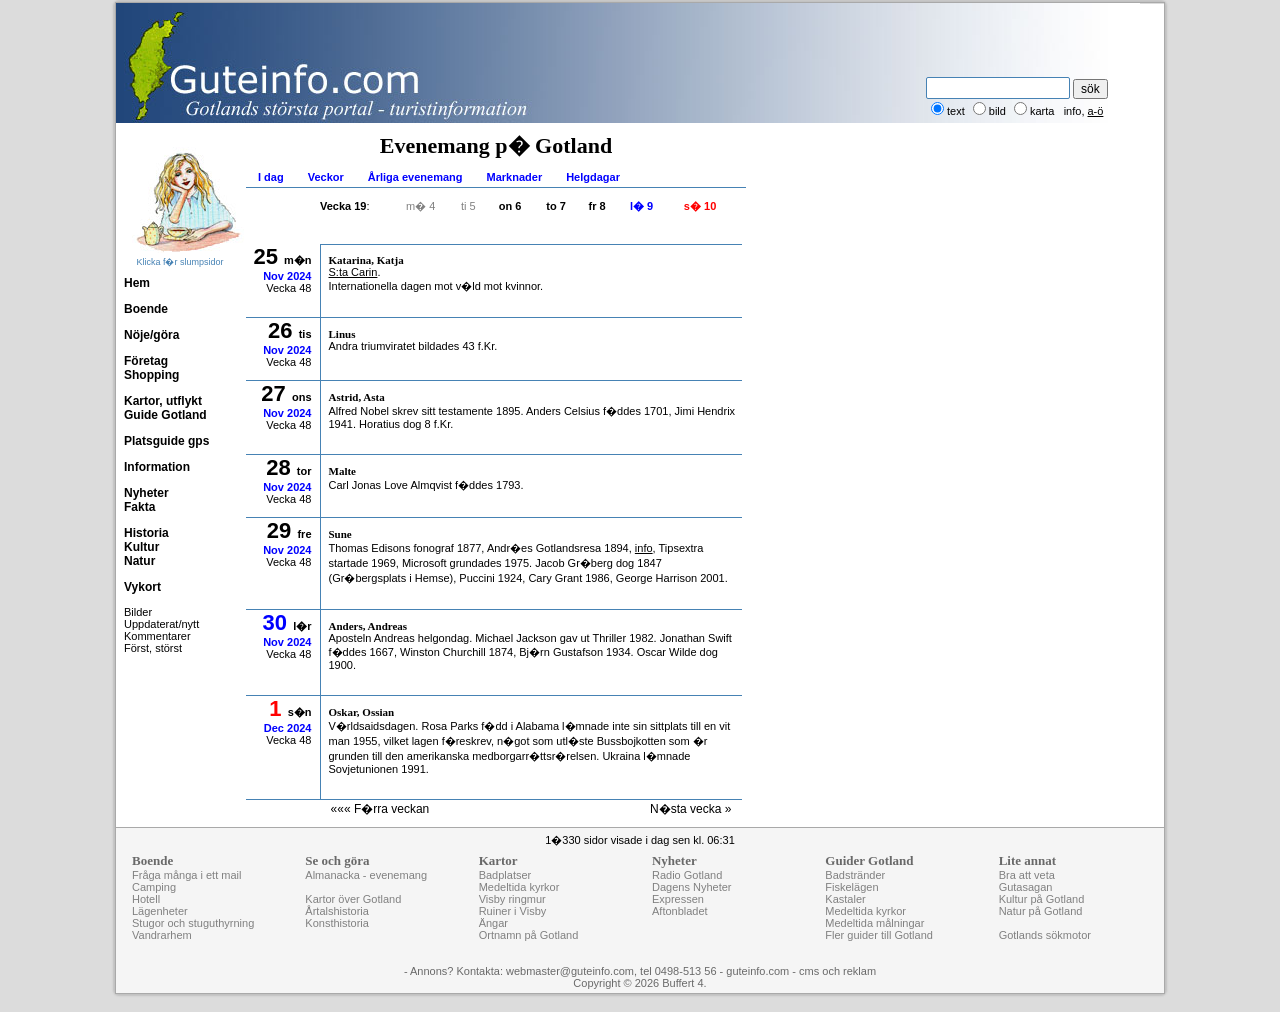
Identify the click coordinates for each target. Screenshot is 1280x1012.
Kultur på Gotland (1042, 899)
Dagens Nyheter (692, 887)
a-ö (1096, 111)
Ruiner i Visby (513, 911)
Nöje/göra (151, 335)
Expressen (678, 899)
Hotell (146, 899)
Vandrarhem (162, 935)
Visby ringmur (512, 899)
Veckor (326, 177)
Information (157, 467)
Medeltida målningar (874, 923)
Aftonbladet (680, 911)
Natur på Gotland (1041, 911)
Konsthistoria (337, 923)
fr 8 (597, 206)
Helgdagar (593, 177)
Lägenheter (160, 911)
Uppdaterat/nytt (161, 624)
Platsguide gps (166, 441)
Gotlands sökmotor (1045, 935)
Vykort (142, 587)
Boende (146, 309)
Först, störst (153, 648)
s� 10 (700, 206)
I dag (271, 177)
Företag (146, 361)
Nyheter (146, 493)
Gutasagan (1026, 887)
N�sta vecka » (690, 809)
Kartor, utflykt (163, 401)
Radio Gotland (687, 875)
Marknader (515, 177)
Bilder (138, 612)
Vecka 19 (343, 206)
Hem (137, 283)
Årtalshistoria (337, 911)
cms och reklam (837, 971)
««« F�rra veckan (380, 809)
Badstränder (855, 875)
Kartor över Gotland (353, 899)
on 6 (510, 206)
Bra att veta (1027, 875)
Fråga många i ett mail (186, 875)
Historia (146, 533)
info (1073, 111)
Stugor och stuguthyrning (193, 923)
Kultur (141, 547)
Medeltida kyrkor (519, 887)
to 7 (556, 206)
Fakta (139, 507)
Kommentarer (157, 636)
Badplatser (505, 875)
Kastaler (845, 899)
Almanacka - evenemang (366, 875)
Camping (154, 887)
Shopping (151, 375)
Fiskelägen (851, 887)
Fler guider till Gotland (879, 935)
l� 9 (641, 206)
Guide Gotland (165, 415)
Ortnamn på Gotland (529, 935)
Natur (139, 561)
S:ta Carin (353, 272)
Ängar (493, 923)
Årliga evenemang (415, 177)
